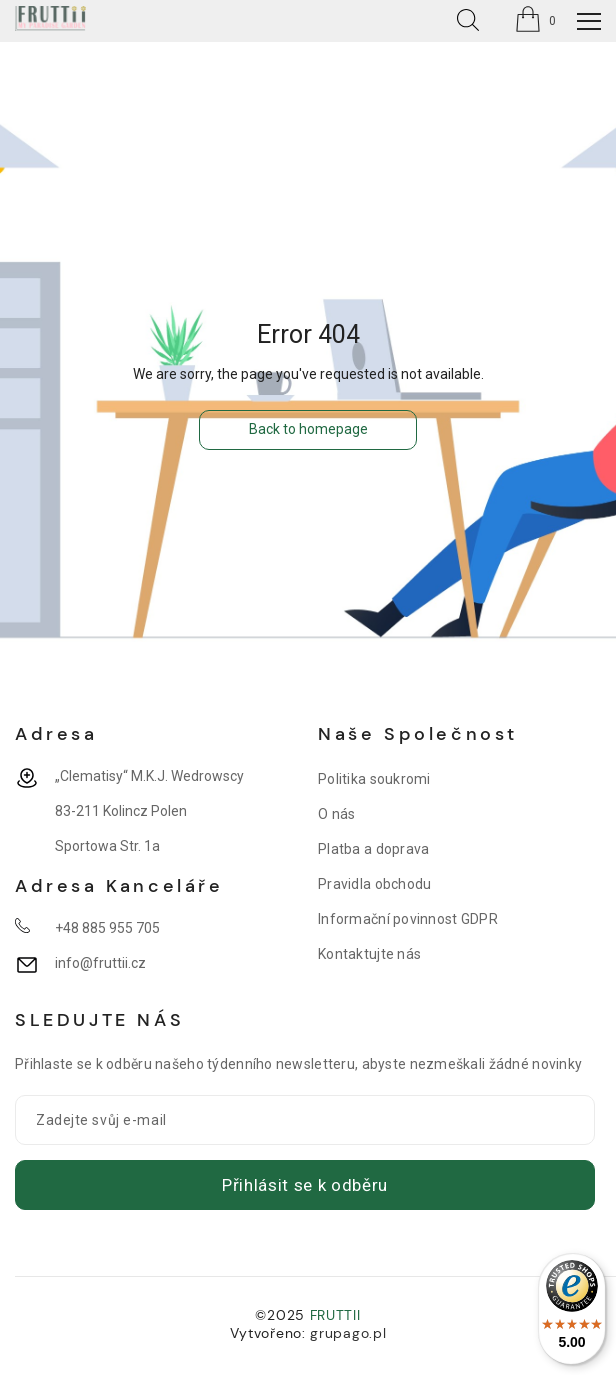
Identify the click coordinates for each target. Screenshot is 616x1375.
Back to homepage (308, 429)
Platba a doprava (373, 849)
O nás (336, 814)
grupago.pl (348, 1333)
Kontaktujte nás (369, 954)
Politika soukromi (374, 779)
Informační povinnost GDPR (408, 919)
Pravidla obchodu (374, 884)
